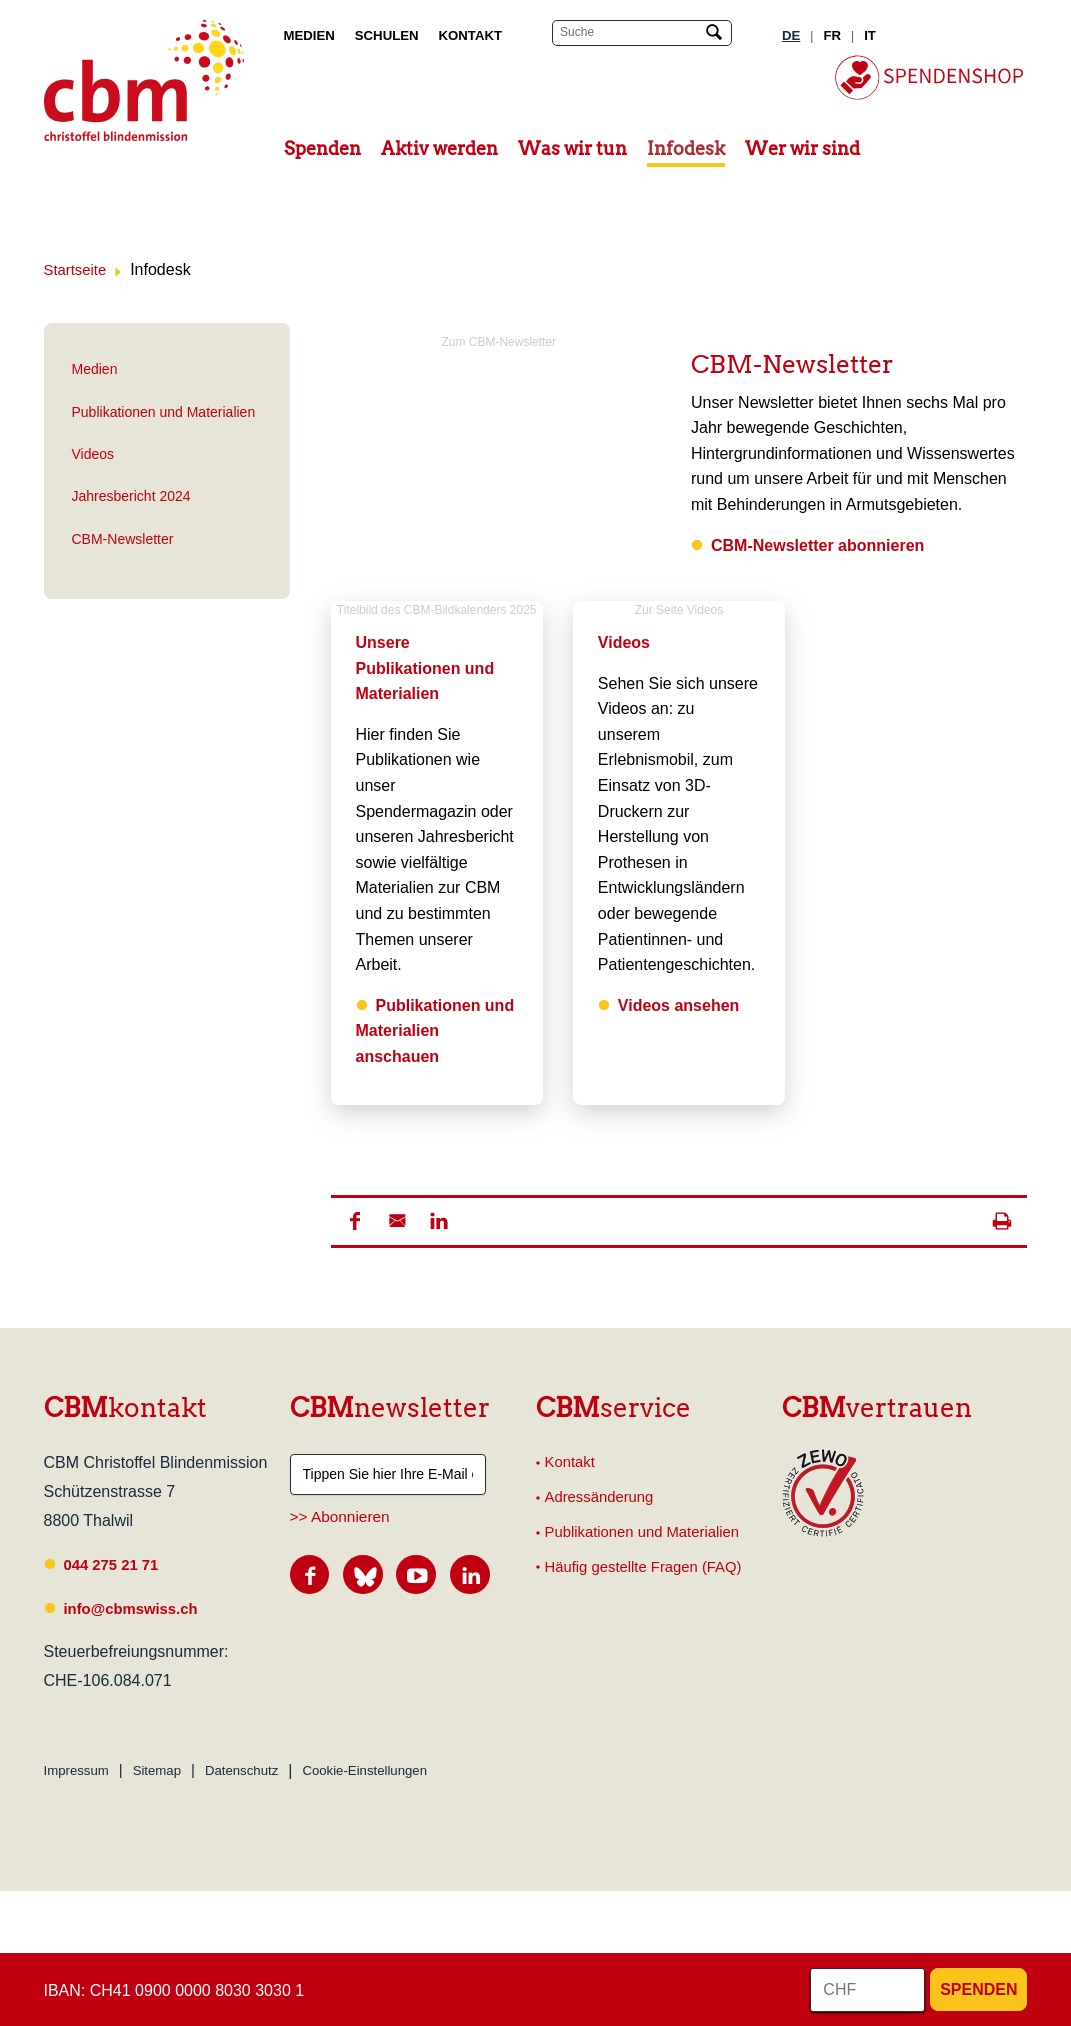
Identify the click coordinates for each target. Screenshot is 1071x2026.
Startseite (78, 269)
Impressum (76, 1770)
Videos (93, 454)
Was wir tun (572, 148)
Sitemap (157, 1770)
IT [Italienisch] (870, 35)
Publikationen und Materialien (164, 411)
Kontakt (470, 35)
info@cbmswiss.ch (136, 1607)
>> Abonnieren (340, 1515)
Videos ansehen (679, 1004)
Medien (309, 35)
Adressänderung (603, 1499)
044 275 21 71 (115, 1563)
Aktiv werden (439, 148)
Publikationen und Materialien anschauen (435, 1030)
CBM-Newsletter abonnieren (817, 544)
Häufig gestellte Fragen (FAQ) (651, 1572)
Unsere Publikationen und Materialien (425, 668)
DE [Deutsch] (791, 35)
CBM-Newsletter (123, 539)
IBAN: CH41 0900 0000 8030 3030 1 (174, 1990)
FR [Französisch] (832, 35)
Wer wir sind (802, 148)
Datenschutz (241, 1770)
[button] (355, 1219)
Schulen (387, 35)
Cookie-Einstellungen (364, 1770)
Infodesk (686, 148)
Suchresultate (15, 18)
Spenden (322, 148)
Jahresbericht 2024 (131, 496)
